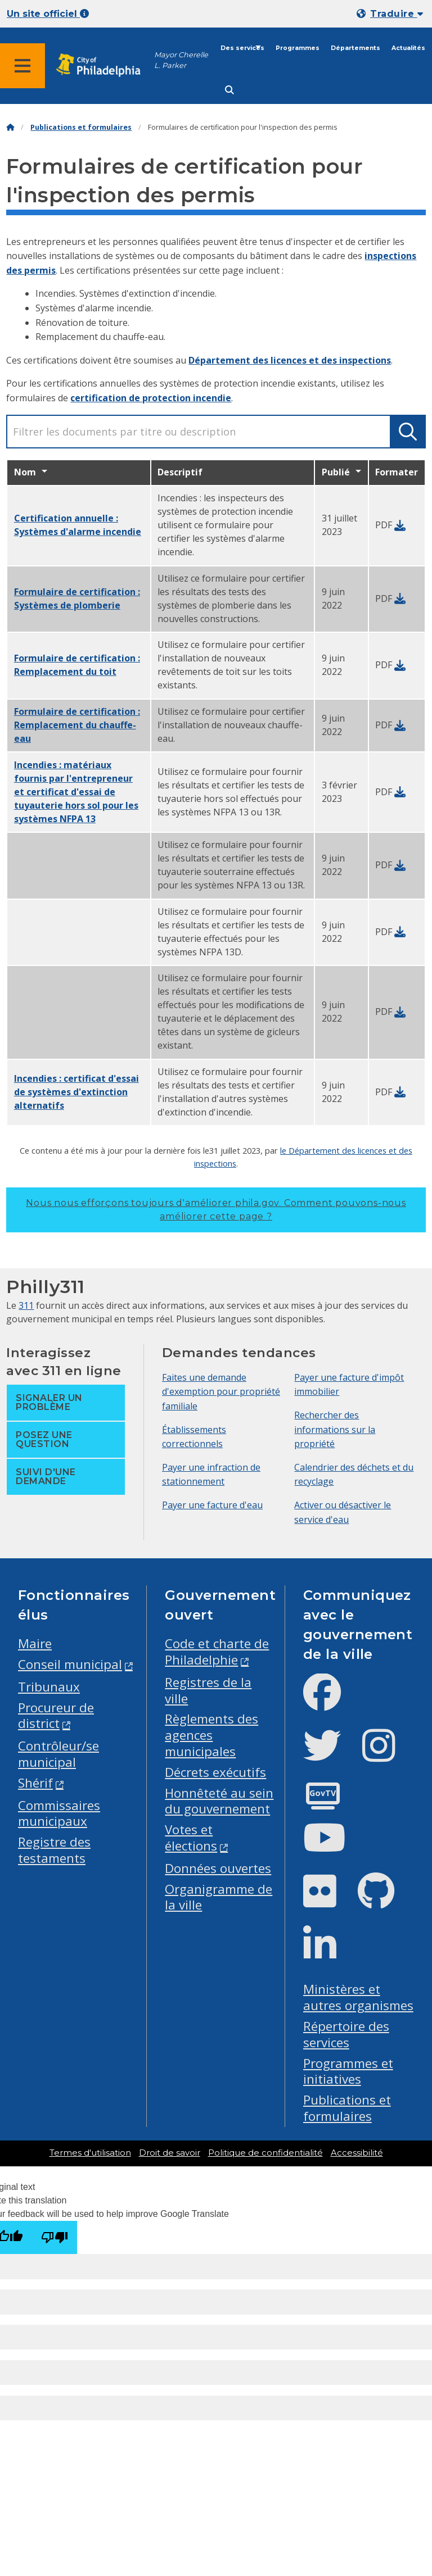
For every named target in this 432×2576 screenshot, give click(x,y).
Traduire (396, 13)
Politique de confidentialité (265, 2153)
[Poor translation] (54, 2237)
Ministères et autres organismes (358, 1997)
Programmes (298, 48)
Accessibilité (357, 2153)
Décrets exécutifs (215, 1772)
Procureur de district (56, 1716)
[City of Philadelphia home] (104, 65)
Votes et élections (191, 1837)
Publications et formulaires (81, 127)
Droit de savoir (169, 2153)
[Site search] (229, 90)
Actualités (408, 48)
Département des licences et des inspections (289, 360)
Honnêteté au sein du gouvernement (219, 1801)
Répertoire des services (346, 2034)
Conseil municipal (70, 1664)
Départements (355, 48)
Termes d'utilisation (90, 2153)
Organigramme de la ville (218, 1897)
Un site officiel (48, 13)
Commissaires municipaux (59, 1813)
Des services (242, 48)
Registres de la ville (208, 1690)
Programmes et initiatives (348, 2071)
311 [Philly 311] (26, 1305)
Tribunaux (49, 1686)
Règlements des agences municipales (211, 1735)
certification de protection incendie (150, 398)
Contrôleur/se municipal (58, 1754)
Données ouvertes (218, 1868)
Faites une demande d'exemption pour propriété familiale (221, 1391)
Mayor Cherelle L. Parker (181, 60)
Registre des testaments (54, 1850)
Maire (35, 1643)
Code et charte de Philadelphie (217, 1651)
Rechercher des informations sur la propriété (334, 1429)
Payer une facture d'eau (212, 1505)
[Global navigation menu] (22, 65)
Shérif (35, 1783)
